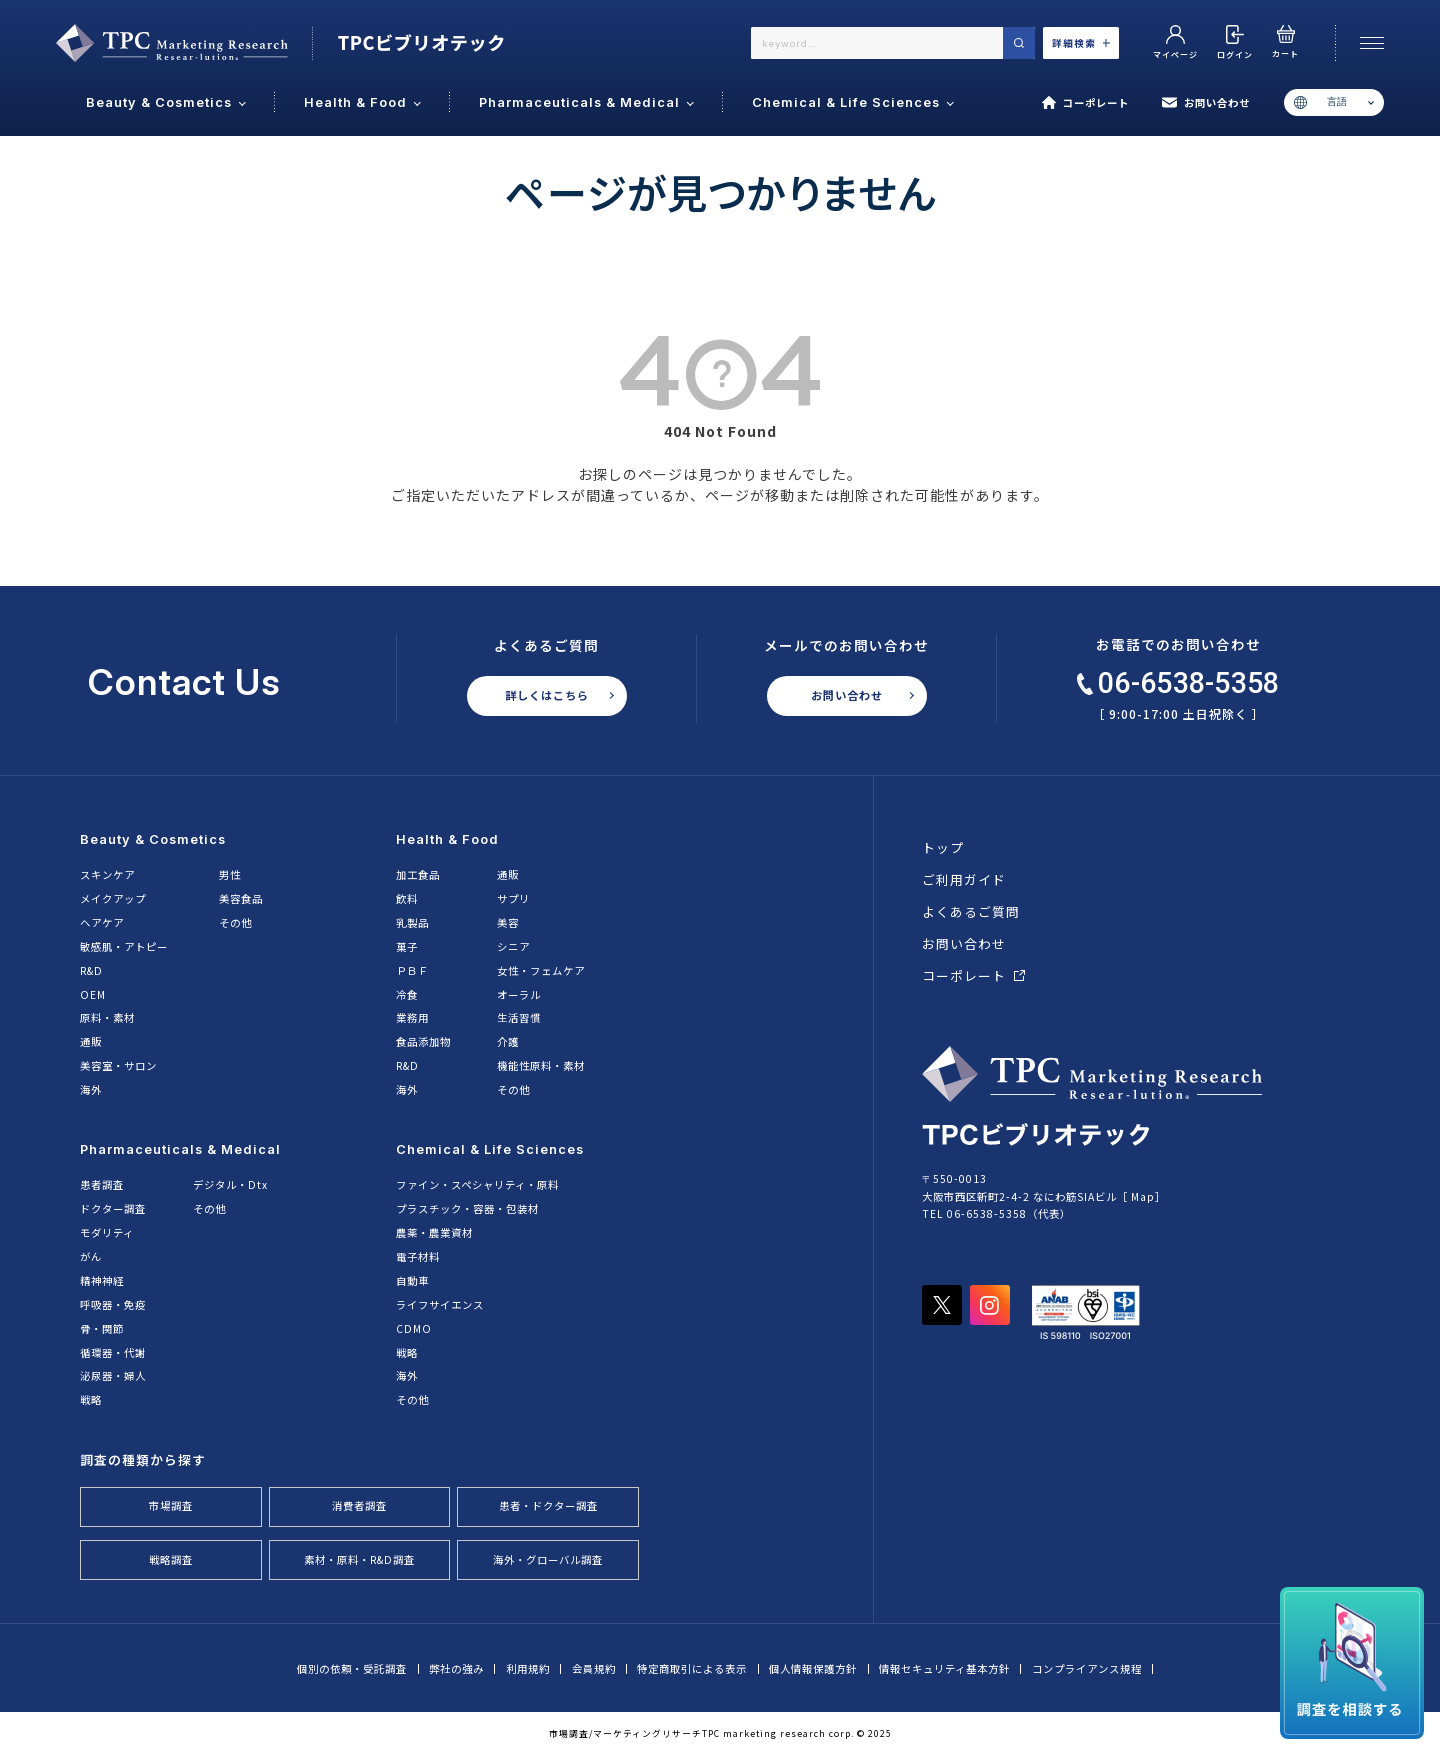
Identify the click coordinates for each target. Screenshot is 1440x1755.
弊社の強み (456, 1669)
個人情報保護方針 (813, 1669)
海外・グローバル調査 (548, 1559)
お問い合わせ (1205, 103)
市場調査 (171, 1505)
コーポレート (1085, 103)
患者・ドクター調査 (548, 1505)
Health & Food (447, 839)
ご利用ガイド (964, 879)
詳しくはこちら (547, 695)
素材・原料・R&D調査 (359, 1559)
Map (1143, 1196)
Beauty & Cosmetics (153, 839)
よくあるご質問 (971, 911)
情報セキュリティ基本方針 (944, 1669)
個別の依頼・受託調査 (352, 1669)
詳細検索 (1081, 43)
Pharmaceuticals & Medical (180, 1149)
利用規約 (528, 1669)
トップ (943, 847)
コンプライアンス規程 (1087, 1669)
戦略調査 (171, 1559)
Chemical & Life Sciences (490, 1149)
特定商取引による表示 (692, 1669)
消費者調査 (359, 1505)
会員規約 (594, 1669)
